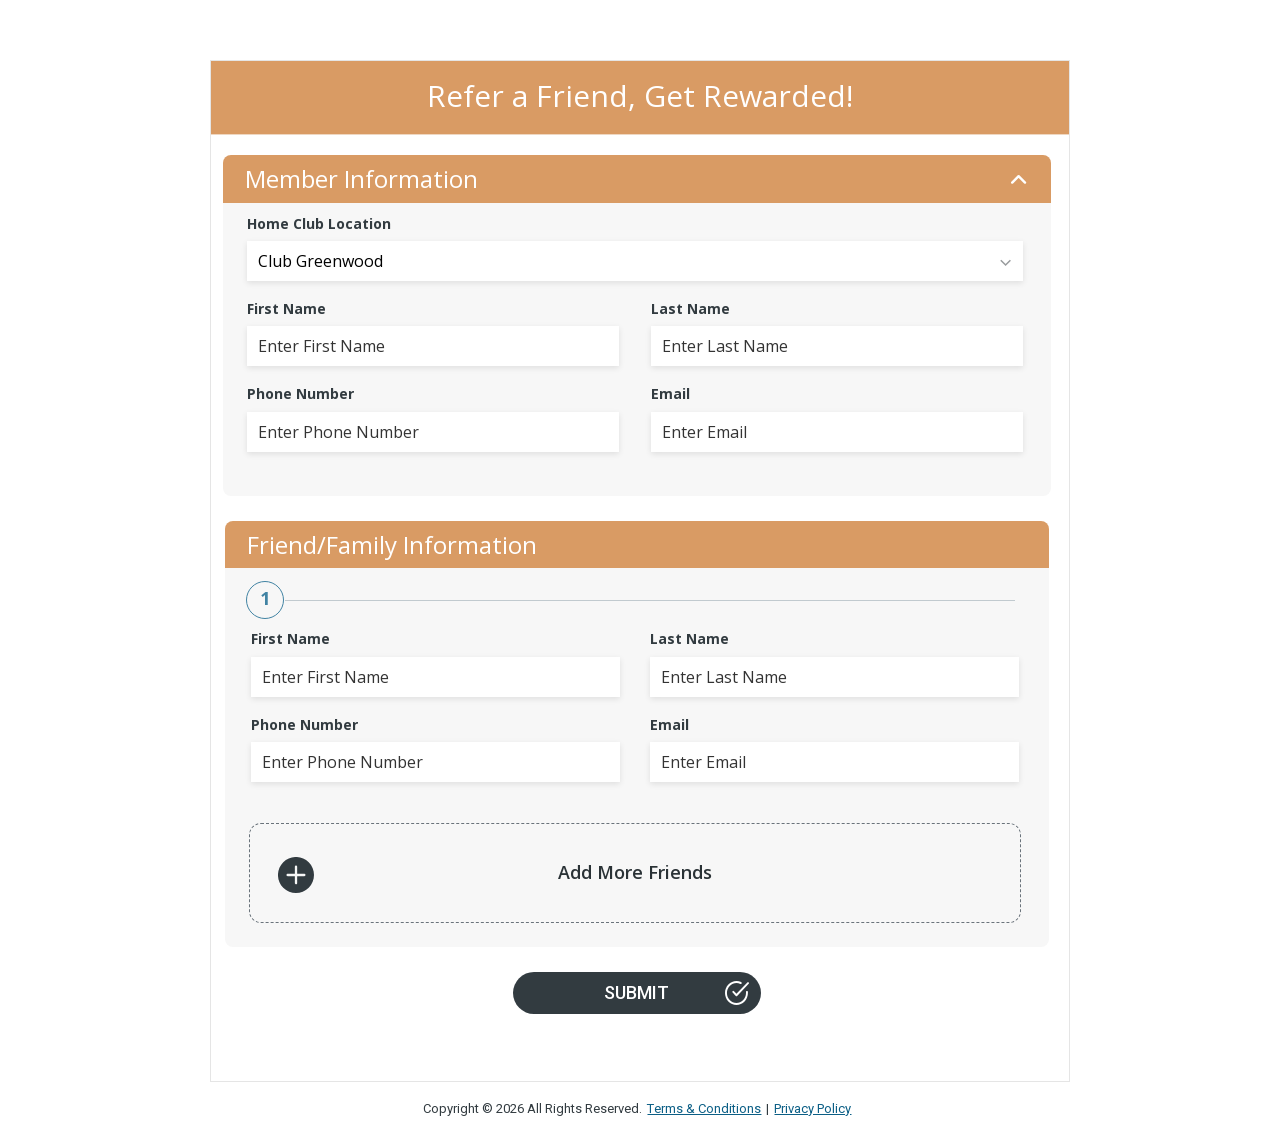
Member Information (637, 178)
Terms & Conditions (704, 1109)
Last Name (690, 308)
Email (670, 393)
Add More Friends (495, 875)
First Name (286, 308)
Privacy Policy (812, 1109)
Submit (676, 993)
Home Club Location (319, 223)
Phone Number (300, 393)
